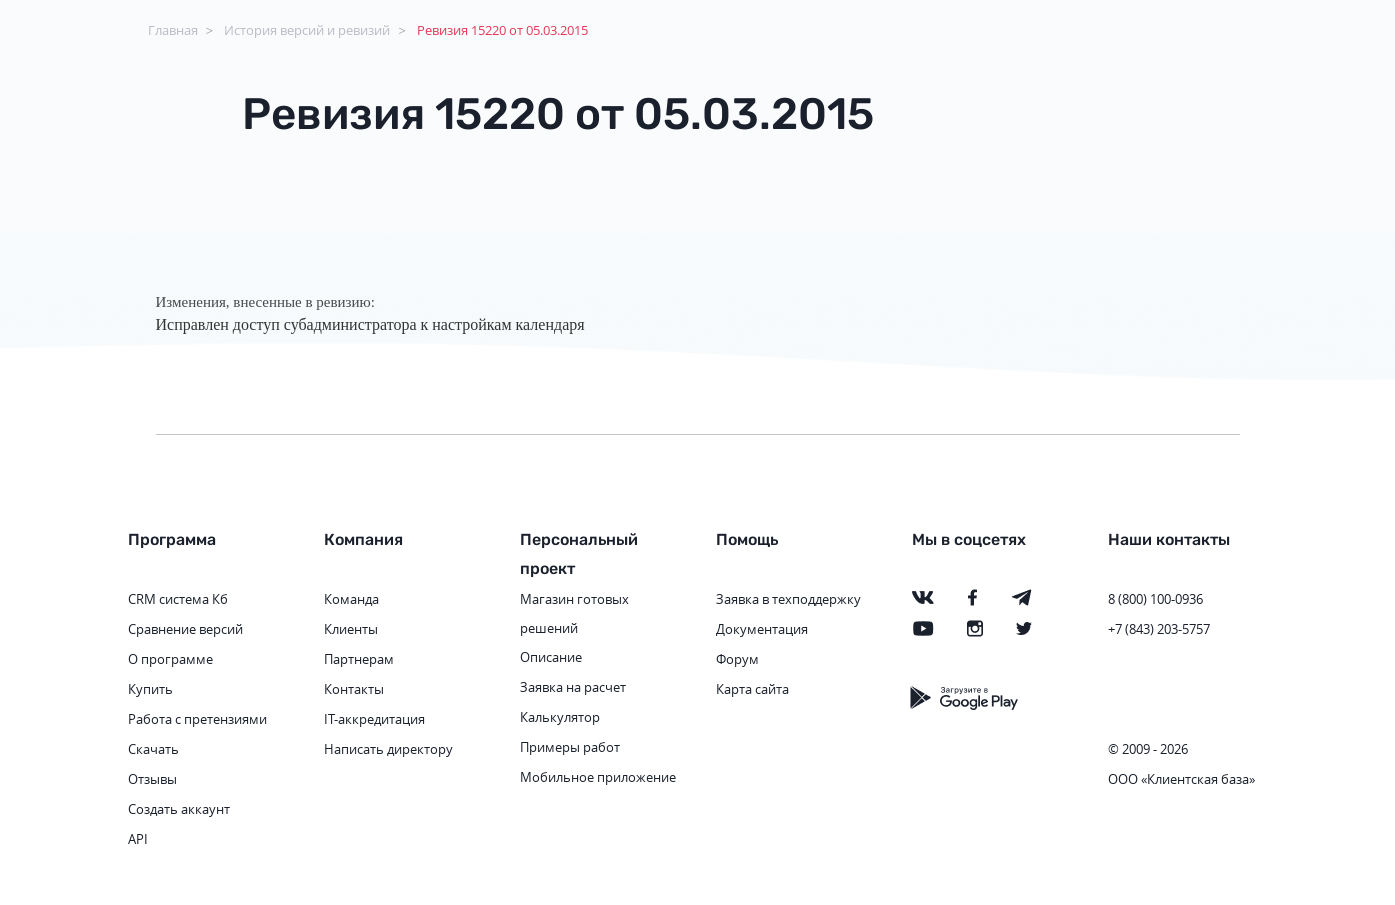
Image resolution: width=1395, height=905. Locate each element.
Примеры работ (570, 747)
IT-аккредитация (374, 719)
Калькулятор (560, 717)
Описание (551, 657)
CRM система (168, 599)
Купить (150, 689)
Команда (351, 599)
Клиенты (351, 629)
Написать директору (388, 749)
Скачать (153, 749)
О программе (170, 659)
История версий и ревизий (307, 30)
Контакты (354, 689)
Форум (737, 659)
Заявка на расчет (573, 687)
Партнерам (359, 659)
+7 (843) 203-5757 (1159, 629)
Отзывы (152, 779)
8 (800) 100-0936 (1155, 599)
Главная (173, 30)
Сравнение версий (185, 629)
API (138, 839)
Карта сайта (752, 689)
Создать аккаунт (179, 809)
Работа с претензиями (197, 719)
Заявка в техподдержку (788, 599)
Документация (762, 629)
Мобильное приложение (598, 777)
